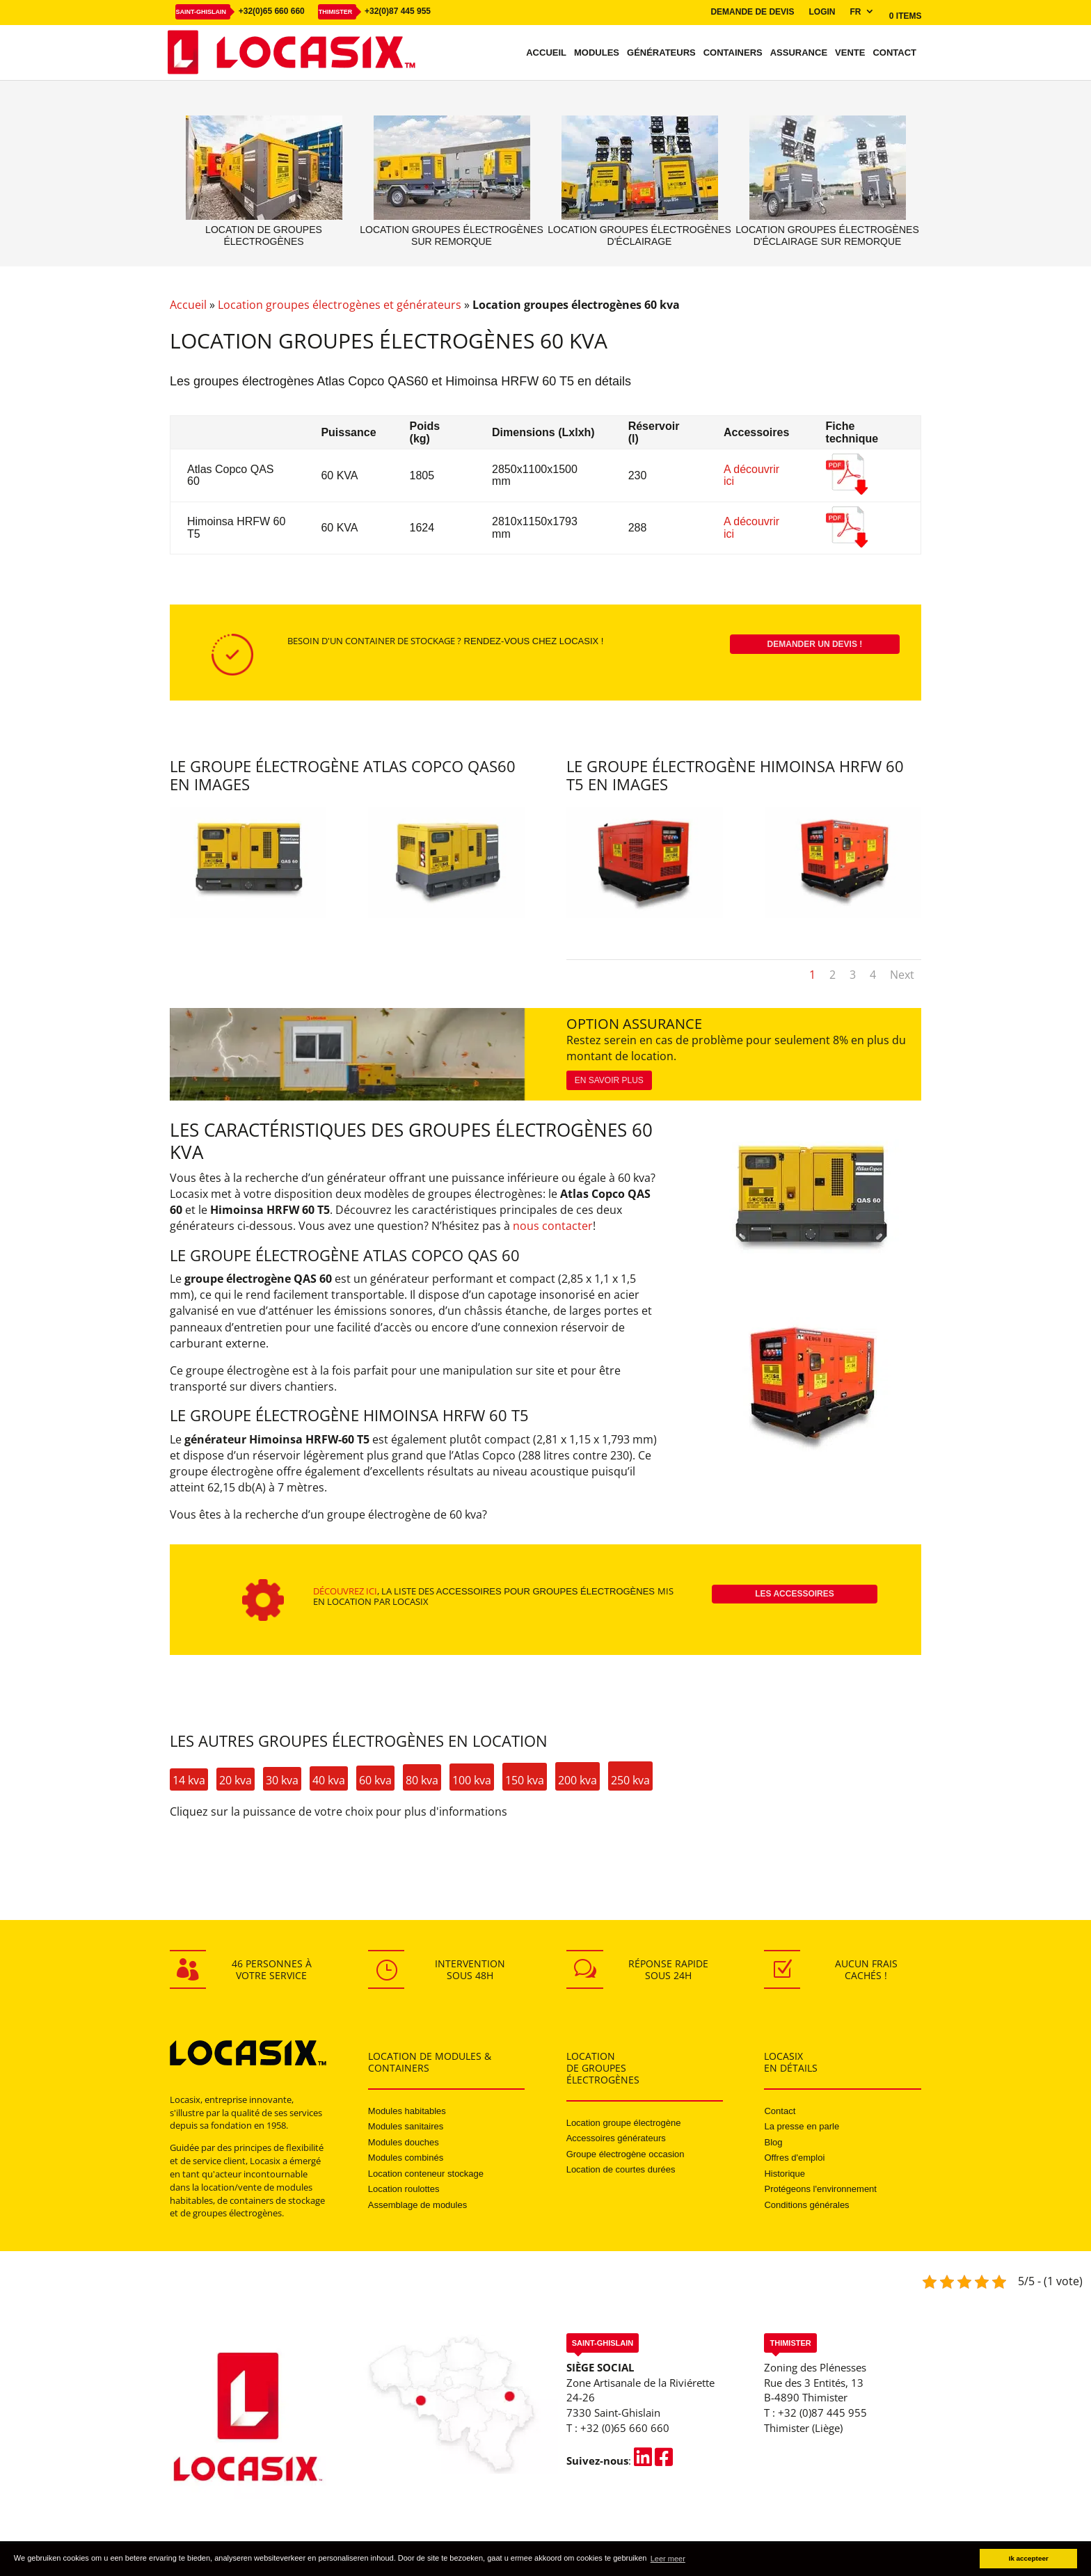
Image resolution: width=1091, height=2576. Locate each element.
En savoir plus (609, 1080)
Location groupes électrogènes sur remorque (451, 235)
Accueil (546, 53)
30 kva (282, 1780)
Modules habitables (407, 2111)
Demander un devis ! (815, 644)
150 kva (524, 1780)
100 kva (471, 1780)
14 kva (189, 1780)
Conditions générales (806, 2205)
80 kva (422, 1780)
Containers (733, 53)
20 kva (235, 1780)
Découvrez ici (345, 1591)
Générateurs (661, 53)
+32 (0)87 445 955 (822, 2412)
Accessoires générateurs (616, 2138)
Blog (773, 2142)
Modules (596, 53)
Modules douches (403, 2142)
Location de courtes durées (621, 2169)
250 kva (630, 1780)
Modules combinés (405, 2157)
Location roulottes (404, 2189)
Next (902, 974)
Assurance (798, 53)
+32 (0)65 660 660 (624, 2428)
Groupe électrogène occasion (625, 2154)
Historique (784, 2173)
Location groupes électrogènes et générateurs (339, 304)
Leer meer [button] (668, 2558)
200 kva (577, 1780)
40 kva (328, 1780)
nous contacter (553, 1225)
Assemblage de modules (417, 2205)
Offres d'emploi (794, 2157)
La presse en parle (801, 2126)
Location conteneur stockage (426, 2173)
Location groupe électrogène (623, 2123)
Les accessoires (794, 1594)
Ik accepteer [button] (1029, 2558)
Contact (894, 53)
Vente (850, 53)
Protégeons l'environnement (820, 2189)
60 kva (375, 1780)
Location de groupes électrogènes (263, 235)
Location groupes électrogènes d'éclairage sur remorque (826, 235)
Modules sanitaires (405, 2126)
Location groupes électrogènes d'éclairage (639, 235)
